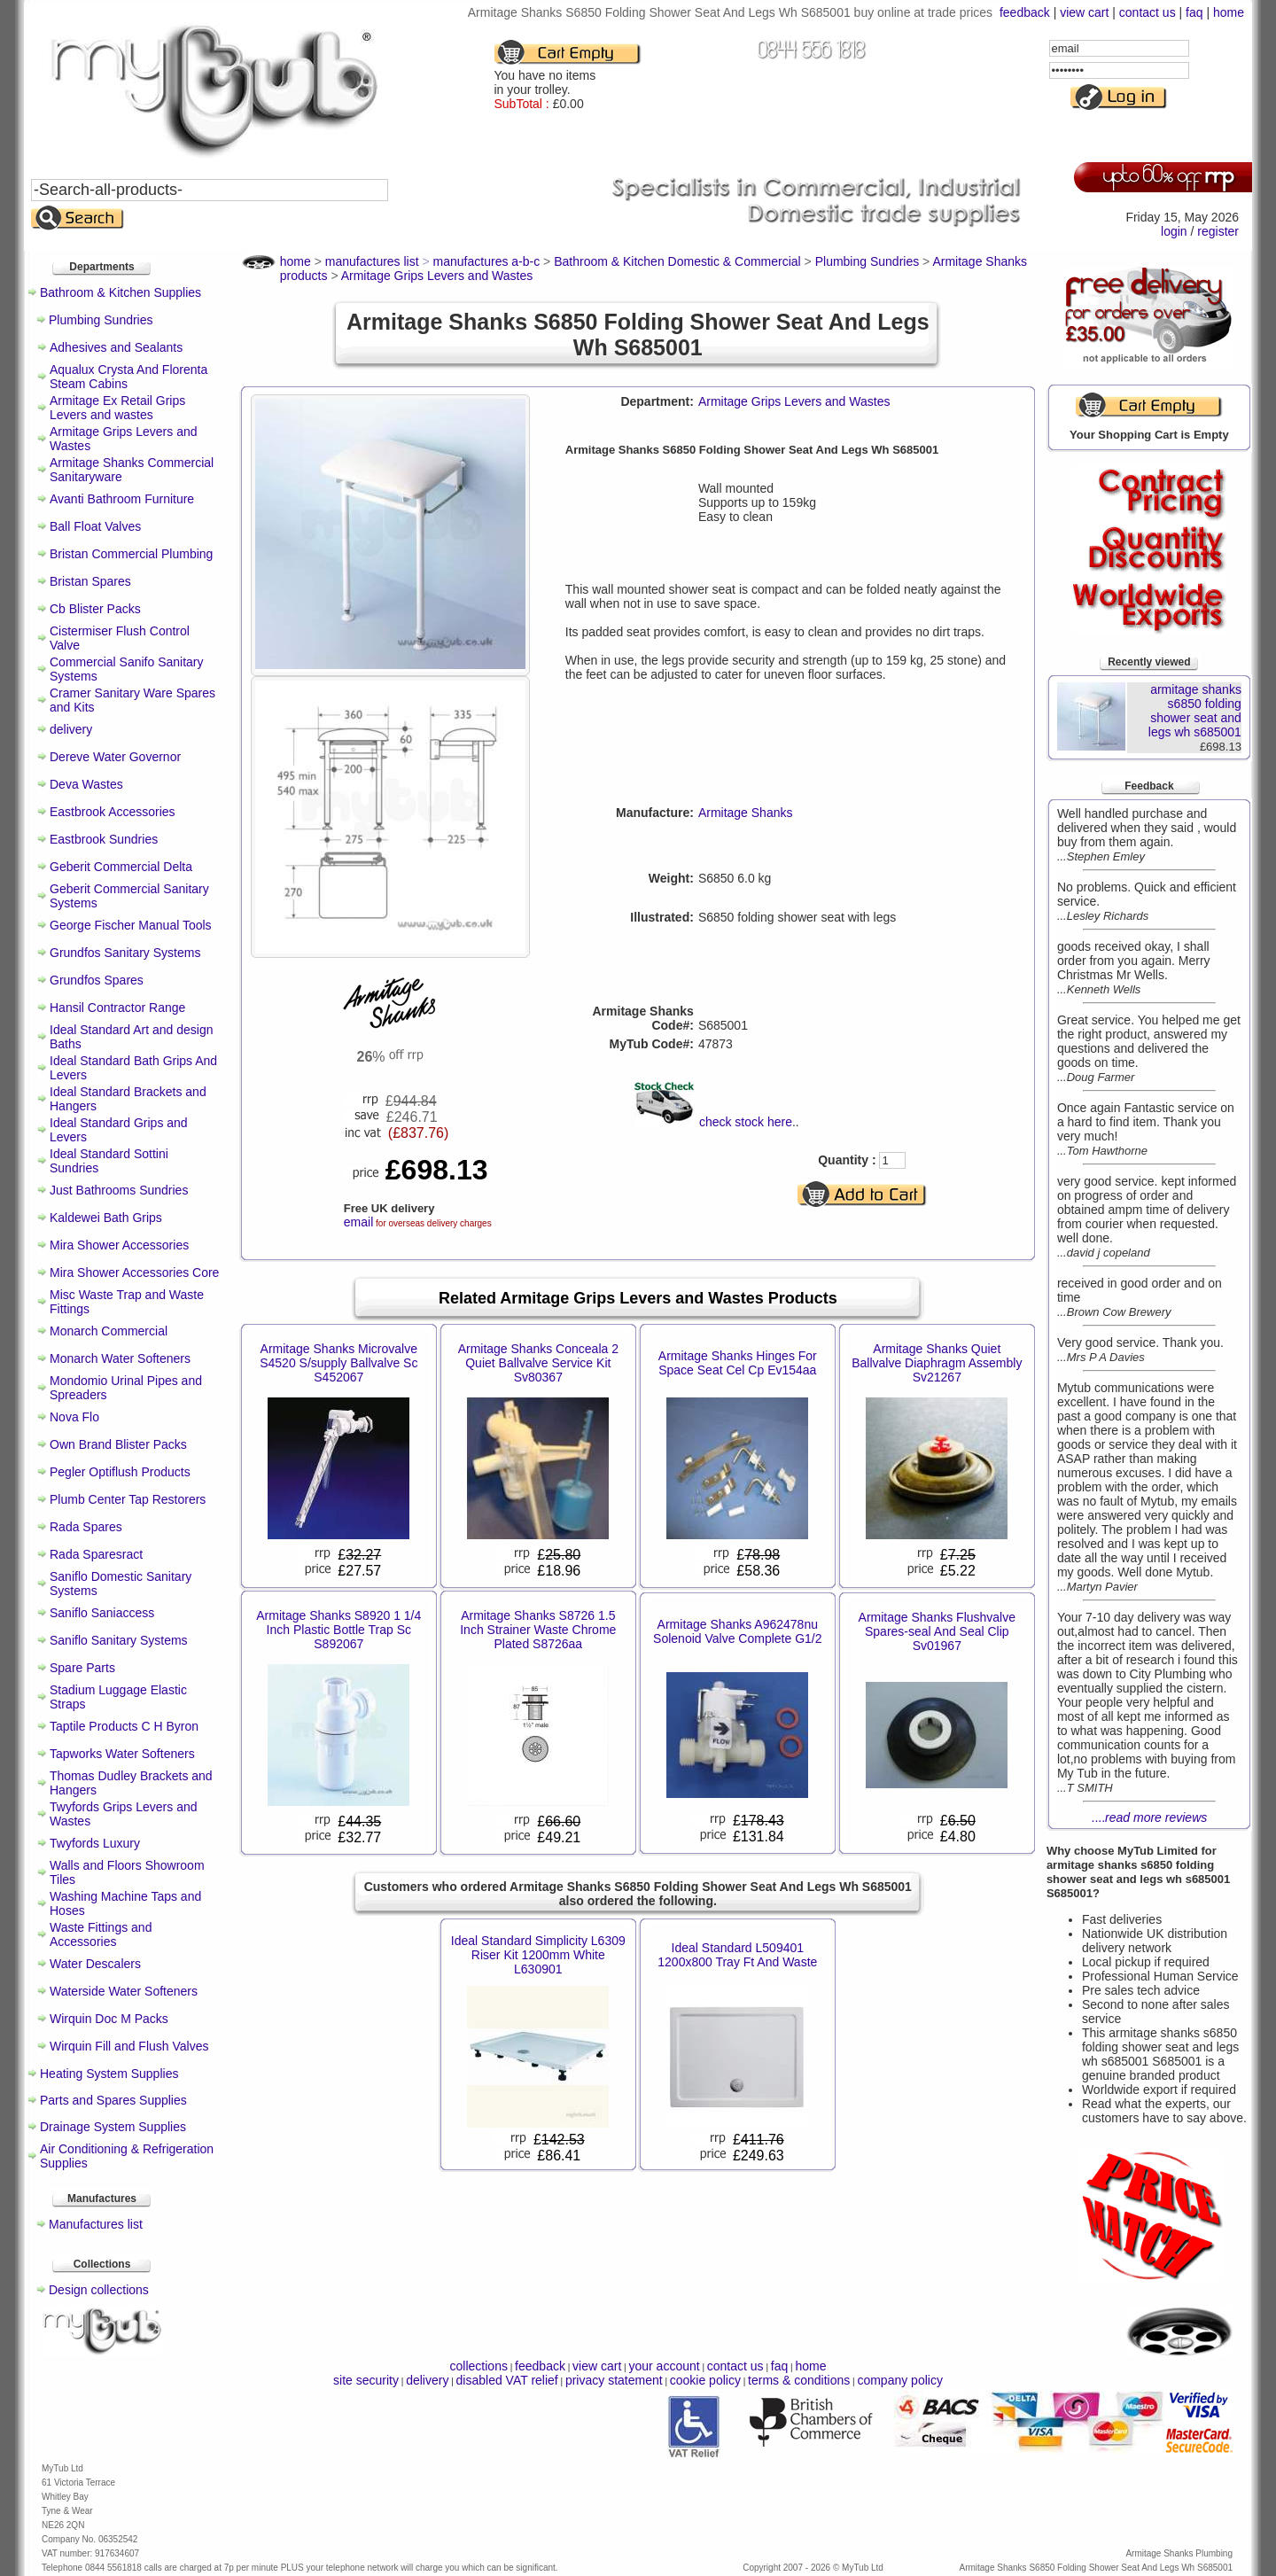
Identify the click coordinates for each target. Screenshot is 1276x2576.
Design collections (99, 2290)
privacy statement (614, 2380)
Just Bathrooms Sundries (119, 1190)
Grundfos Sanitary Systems (125, 953)
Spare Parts (82, 1668)
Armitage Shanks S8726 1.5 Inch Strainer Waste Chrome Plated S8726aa (538, 1629)
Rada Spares (86, 1527)
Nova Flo (74, 1417)
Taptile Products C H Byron (124, 1726)
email (358, 1222)
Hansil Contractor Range (117, 1007)
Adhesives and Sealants (116, 347)
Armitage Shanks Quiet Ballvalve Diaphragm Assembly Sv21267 (937, 1363)
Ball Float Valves (95, 526)
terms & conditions (799, 2380)
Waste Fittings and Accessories (101, 1934)
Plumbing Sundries (101, 320)
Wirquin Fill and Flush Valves (129, 2046)
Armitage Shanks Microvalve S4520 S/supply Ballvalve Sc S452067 (338, 1363)
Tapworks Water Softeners (122, 1754)
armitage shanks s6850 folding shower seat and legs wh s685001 (1194, 710)
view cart (1084, 12)
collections (479, 2366)
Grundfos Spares (97, 980)
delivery (71, 729)
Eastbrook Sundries (104, 839)
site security (366, 2380)
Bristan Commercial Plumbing (131, 554)
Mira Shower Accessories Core (134, 1272)
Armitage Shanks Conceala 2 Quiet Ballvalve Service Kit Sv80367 (538, 1363)
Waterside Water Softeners (124, 1991)
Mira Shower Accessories (119, 1245)
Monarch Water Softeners (120, 1358)
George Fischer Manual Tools (131, 925)
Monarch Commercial (108, 1331)
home (1228, 12)
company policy (900, 2380)
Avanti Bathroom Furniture (122, 499)
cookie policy (705, 2380)
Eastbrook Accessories (112, 812)
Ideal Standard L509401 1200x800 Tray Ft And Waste (737, 1955)
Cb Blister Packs (95, 609)
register (1218, 231)
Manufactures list (96, 2224)
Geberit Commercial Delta (121, 867)
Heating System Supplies (109, 2073)
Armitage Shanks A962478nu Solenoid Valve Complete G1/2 (737, 1631)
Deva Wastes (86, 784)
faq (1194, 12)
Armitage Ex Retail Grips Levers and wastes (117, 407)
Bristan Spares (90, 581)
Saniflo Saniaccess (102, 1613)
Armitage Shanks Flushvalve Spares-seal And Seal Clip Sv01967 (937, 1631)
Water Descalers (95, 1964)
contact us (1147, 12)
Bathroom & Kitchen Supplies (120, 292)
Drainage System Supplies (113, 2127)
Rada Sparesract (96, 1554)
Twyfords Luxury (95, 1843)
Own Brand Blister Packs (118, 1444)
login (1174, 231)
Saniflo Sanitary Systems (119, 1640)
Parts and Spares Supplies (113, 2100)
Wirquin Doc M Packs (109, 2019)
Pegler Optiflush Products (120, 1472)
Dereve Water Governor (115, 757)
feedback (1025, 12)
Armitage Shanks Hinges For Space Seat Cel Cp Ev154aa (737, 1363)
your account (663, 2366)
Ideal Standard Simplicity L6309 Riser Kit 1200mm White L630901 (538, 1955)
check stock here (745, 1122)
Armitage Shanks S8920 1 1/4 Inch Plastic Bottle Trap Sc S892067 (338, 1629)
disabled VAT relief (507, 2380)
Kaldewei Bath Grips (106, 1217)
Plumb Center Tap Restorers (128, 1499)
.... (1150, 1817)
